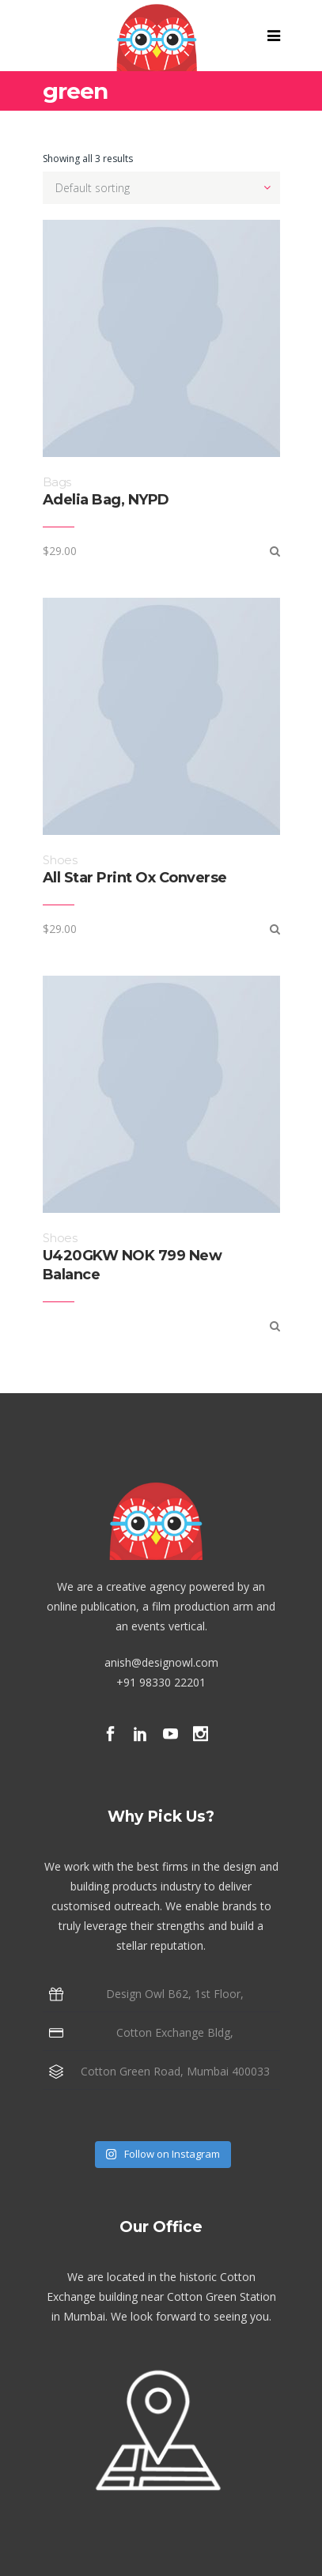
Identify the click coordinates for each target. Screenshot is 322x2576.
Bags (57, 481)
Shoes (60, 859)
